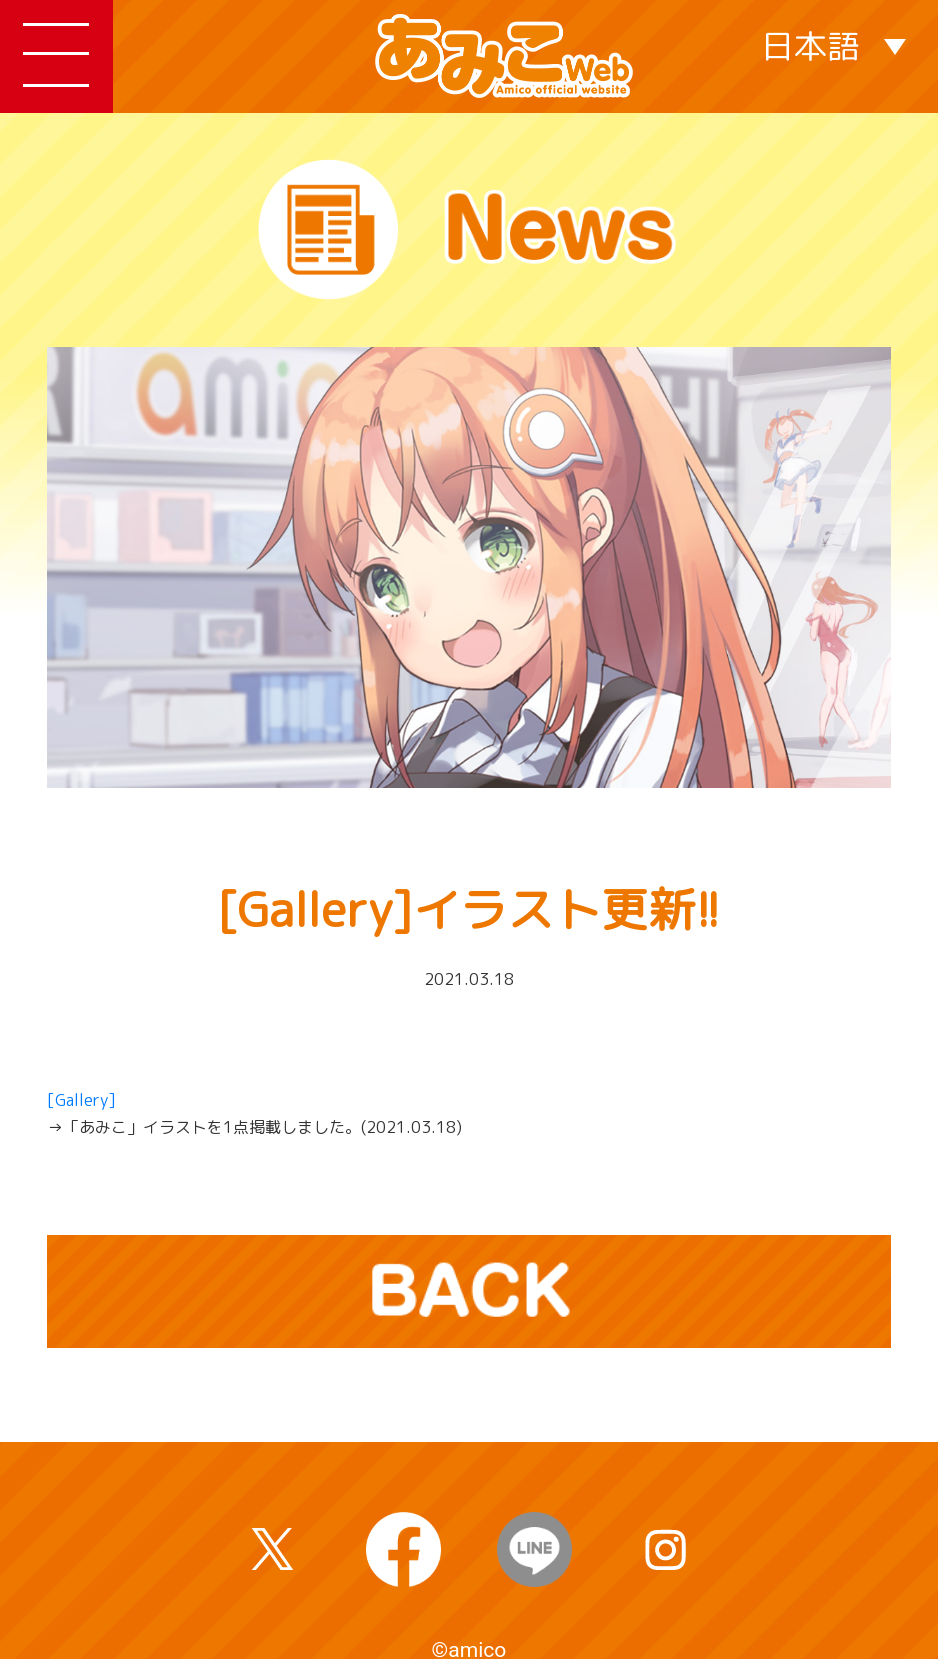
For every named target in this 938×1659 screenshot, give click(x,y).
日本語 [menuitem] (810, 45)
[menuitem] (833, 44)
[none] (833, 44)
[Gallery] (81, 1100)
